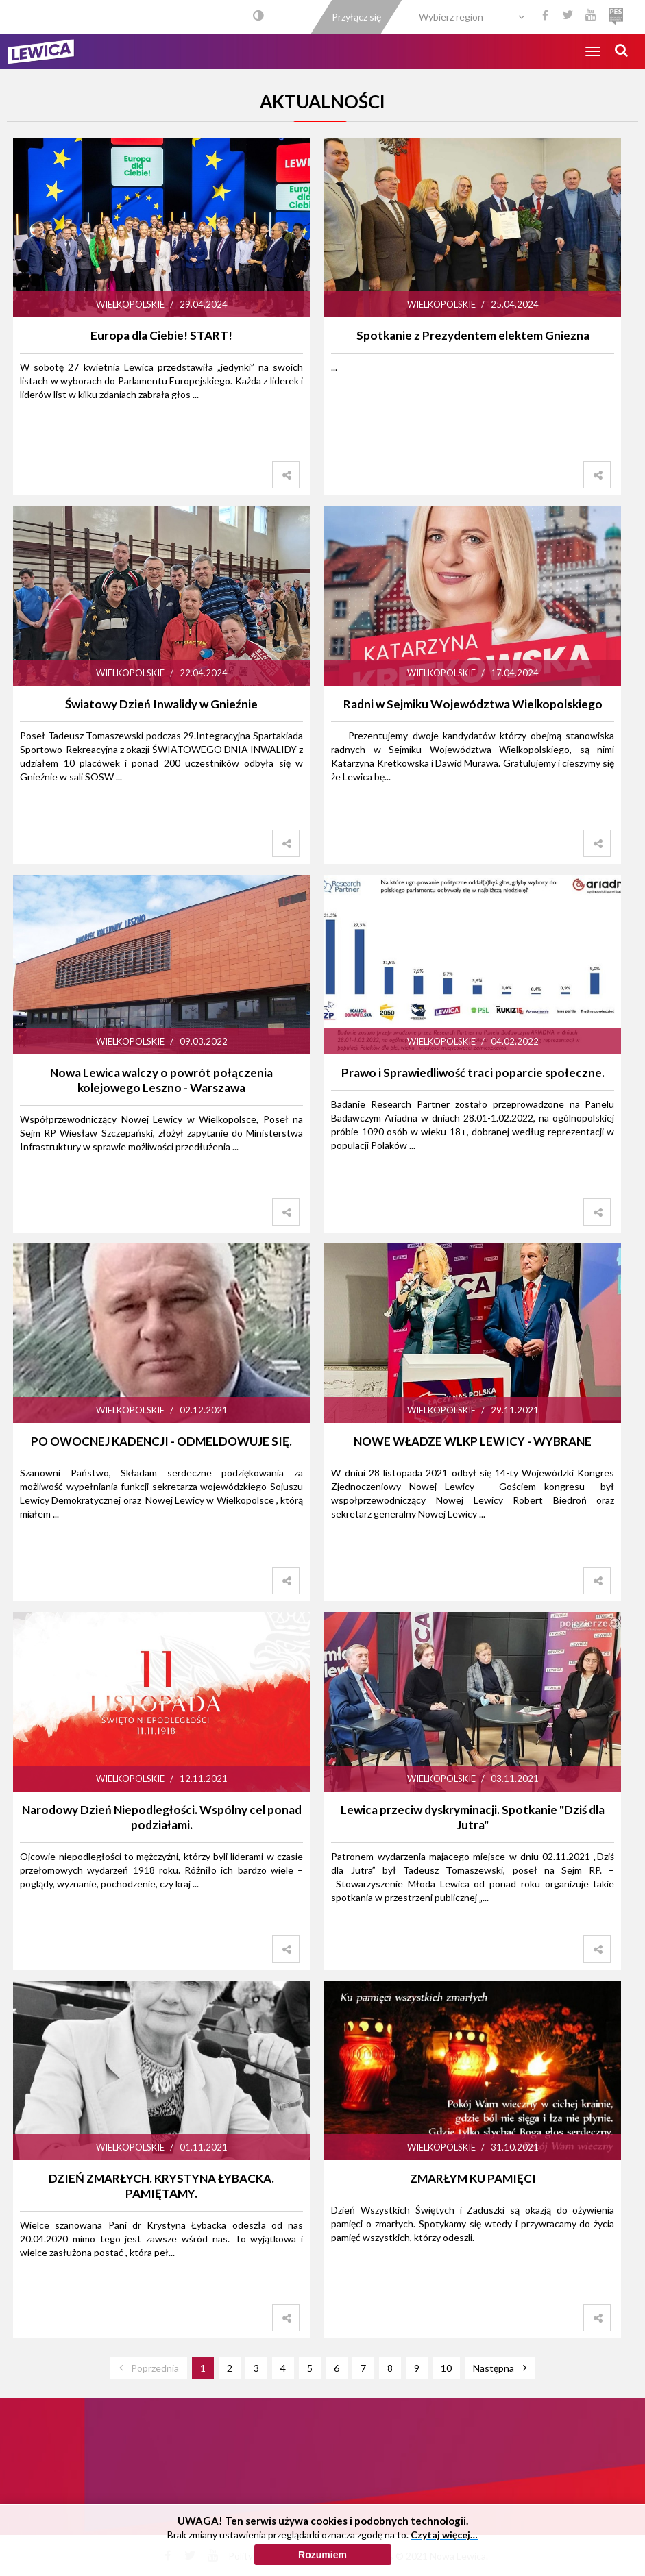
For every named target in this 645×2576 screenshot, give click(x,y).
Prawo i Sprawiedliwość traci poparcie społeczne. (473, 1072)
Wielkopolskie (130, 304)
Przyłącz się (356, 17)
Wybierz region (451, 17)
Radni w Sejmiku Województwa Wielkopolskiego (473, 704)
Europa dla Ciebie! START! (161, 335)
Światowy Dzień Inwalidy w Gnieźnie (161, 704)
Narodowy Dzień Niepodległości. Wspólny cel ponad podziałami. (162, 1817)
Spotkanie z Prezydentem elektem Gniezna (472, 335)
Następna (493, 2368)
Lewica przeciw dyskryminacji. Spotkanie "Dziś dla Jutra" (473, 1817)
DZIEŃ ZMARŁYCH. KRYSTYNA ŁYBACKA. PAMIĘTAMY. (161, 2186)
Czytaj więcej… (444, 2566)
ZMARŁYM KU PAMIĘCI (473, 2178)
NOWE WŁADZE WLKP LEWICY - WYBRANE (473, 1441)
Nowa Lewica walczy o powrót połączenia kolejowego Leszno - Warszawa (161, 1080)
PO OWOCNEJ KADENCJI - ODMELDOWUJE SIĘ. (161, 1441)
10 (446, 2368)
